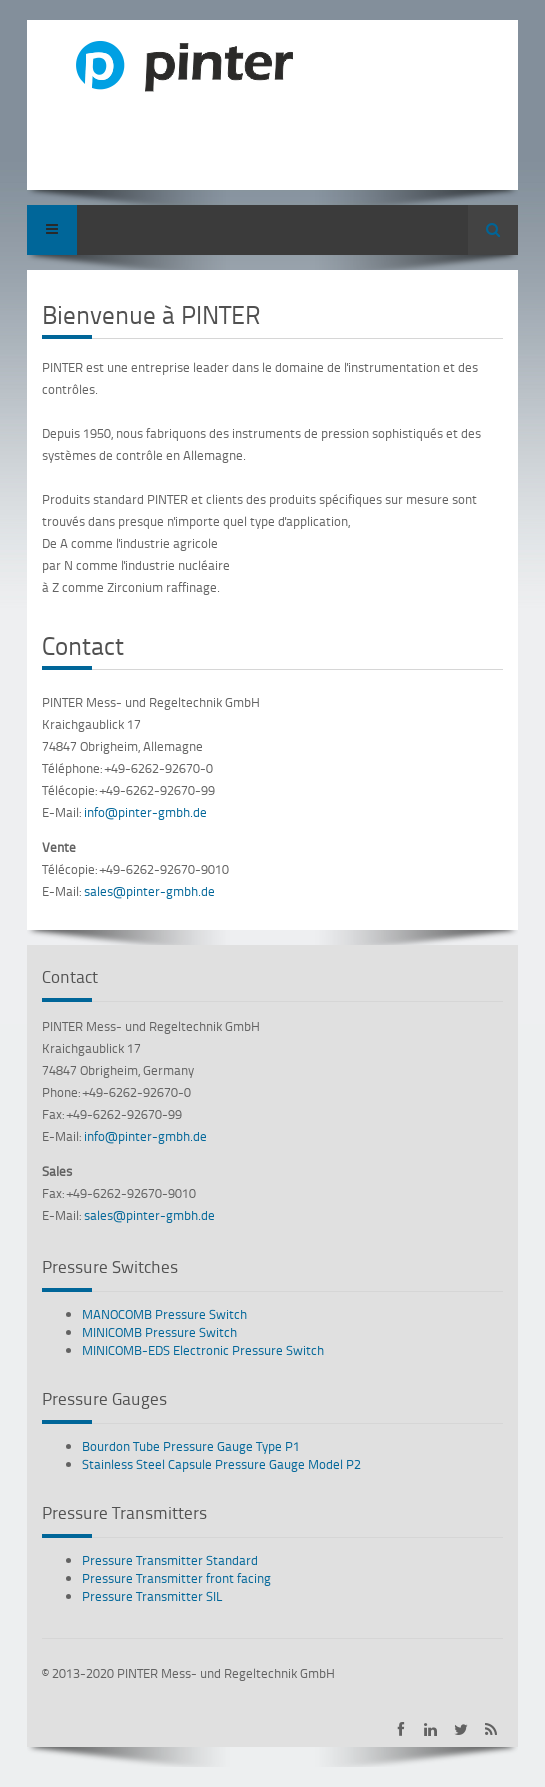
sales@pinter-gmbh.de (149, 891)
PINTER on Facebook (400, 1729)
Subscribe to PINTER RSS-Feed (490, 1729)
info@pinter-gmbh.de (145, 812)
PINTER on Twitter (460, 1729)
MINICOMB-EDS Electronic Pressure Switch (203, 1350)
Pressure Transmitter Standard (170, 1560)
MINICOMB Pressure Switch (159, 1332)
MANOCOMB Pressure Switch (164, 1314)
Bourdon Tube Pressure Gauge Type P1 (191, 1446)
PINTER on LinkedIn (430, 1729)
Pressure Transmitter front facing (176, 1578)
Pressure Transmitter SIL (152, 1596)
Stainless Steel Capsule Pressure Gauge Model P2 (221, 1464)
